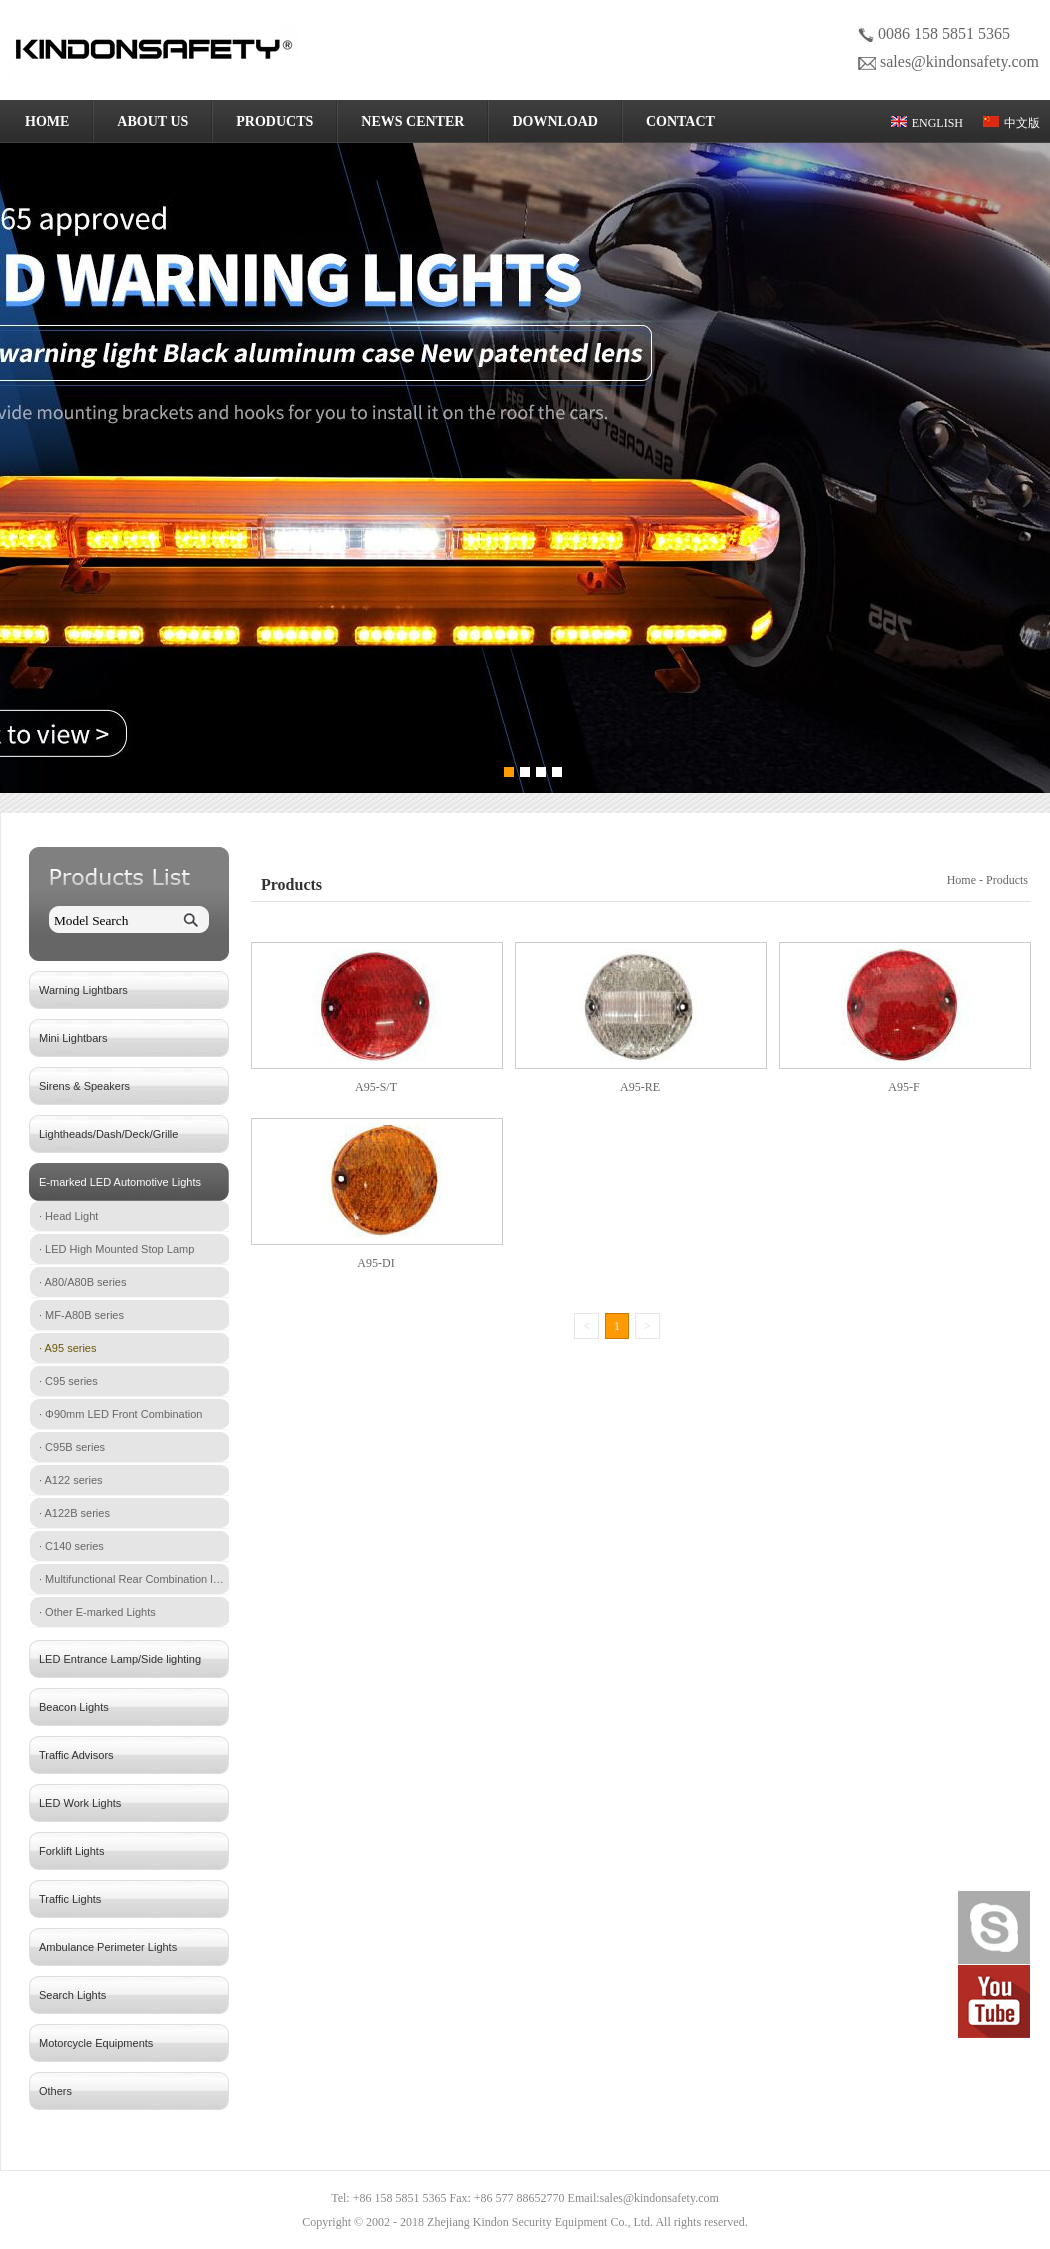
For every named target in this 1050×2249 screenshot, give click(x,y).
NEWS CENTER (412, 121)
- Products (1005, 880)
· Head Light (68, 1216)
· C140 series (71, 1546)
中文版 (1011, 123)
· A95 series (67, 1348)
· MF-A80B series (81, 1315)
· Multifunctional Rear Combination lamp (134, 1579)
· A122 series (71, 1480)
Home (963, 880)
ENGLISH (927, 123)
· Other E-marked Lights (97, 1612)
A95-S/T (376, 1087)
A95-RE (640, 1087)
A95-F (903, 1087)
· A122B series (74, 1513)
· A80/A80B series (82, 1282)
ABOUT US (152, 121)
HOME (47, 121)
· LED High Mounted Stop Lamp (116, 1249)
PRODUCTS (274, 121)
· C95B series (72, 1447)
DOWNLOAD (555, 121)
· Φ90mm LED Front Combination (120, 1414)
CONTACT (680, 121)
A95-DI (375, 1263)
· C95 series (68, 1381)
